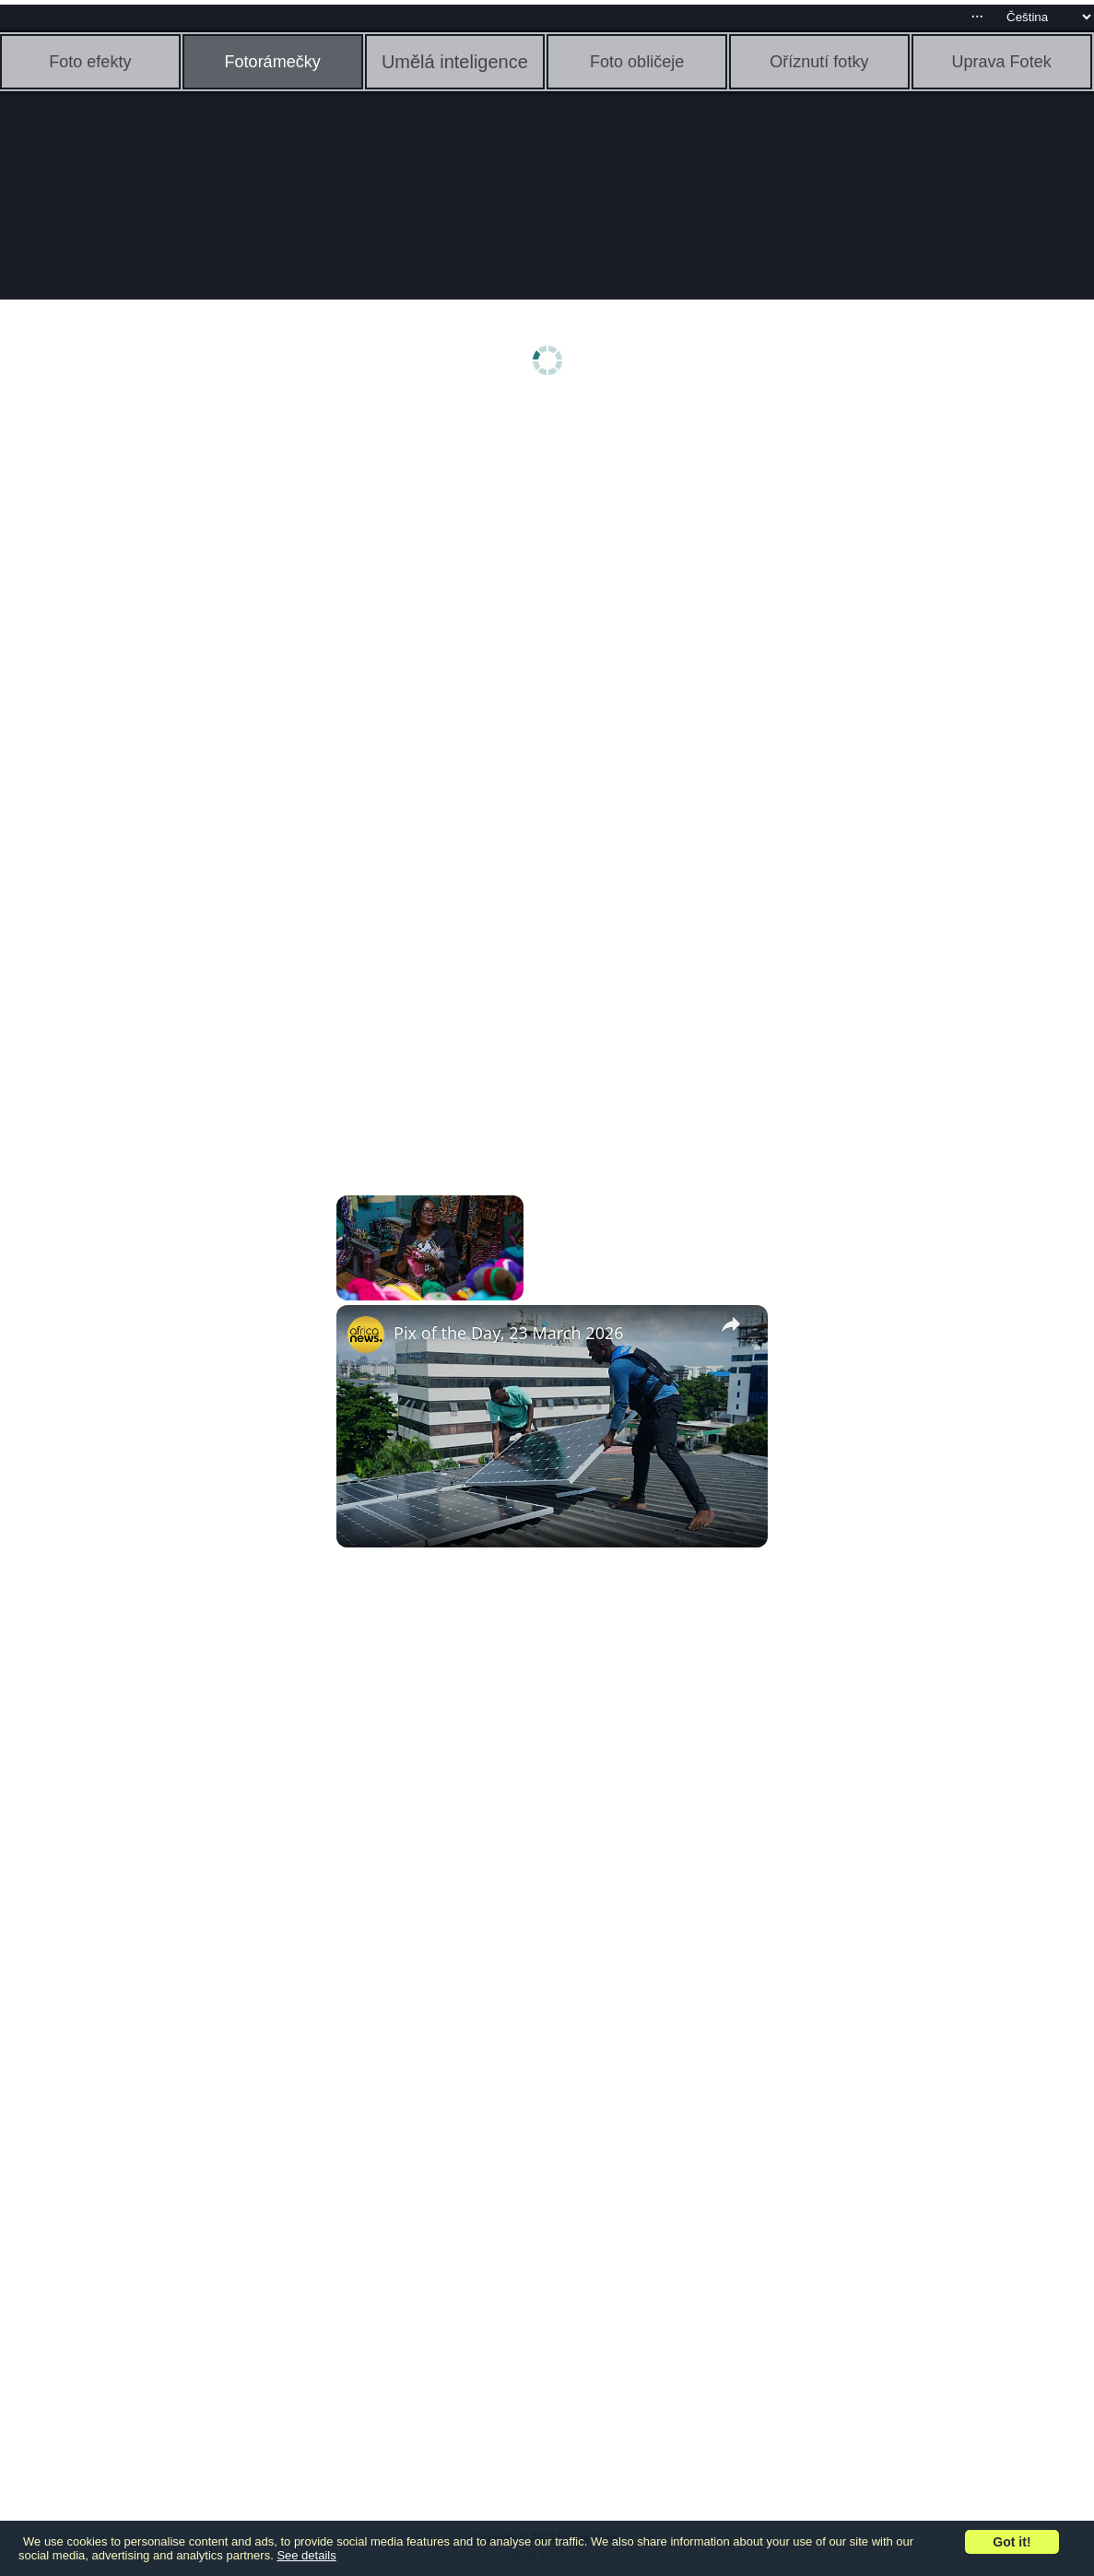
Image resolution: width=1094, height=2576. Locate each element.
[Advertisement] (143, 697)
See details (305, 2555)
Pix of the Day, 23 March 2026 (509, 1333)
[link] (365, 1334)
